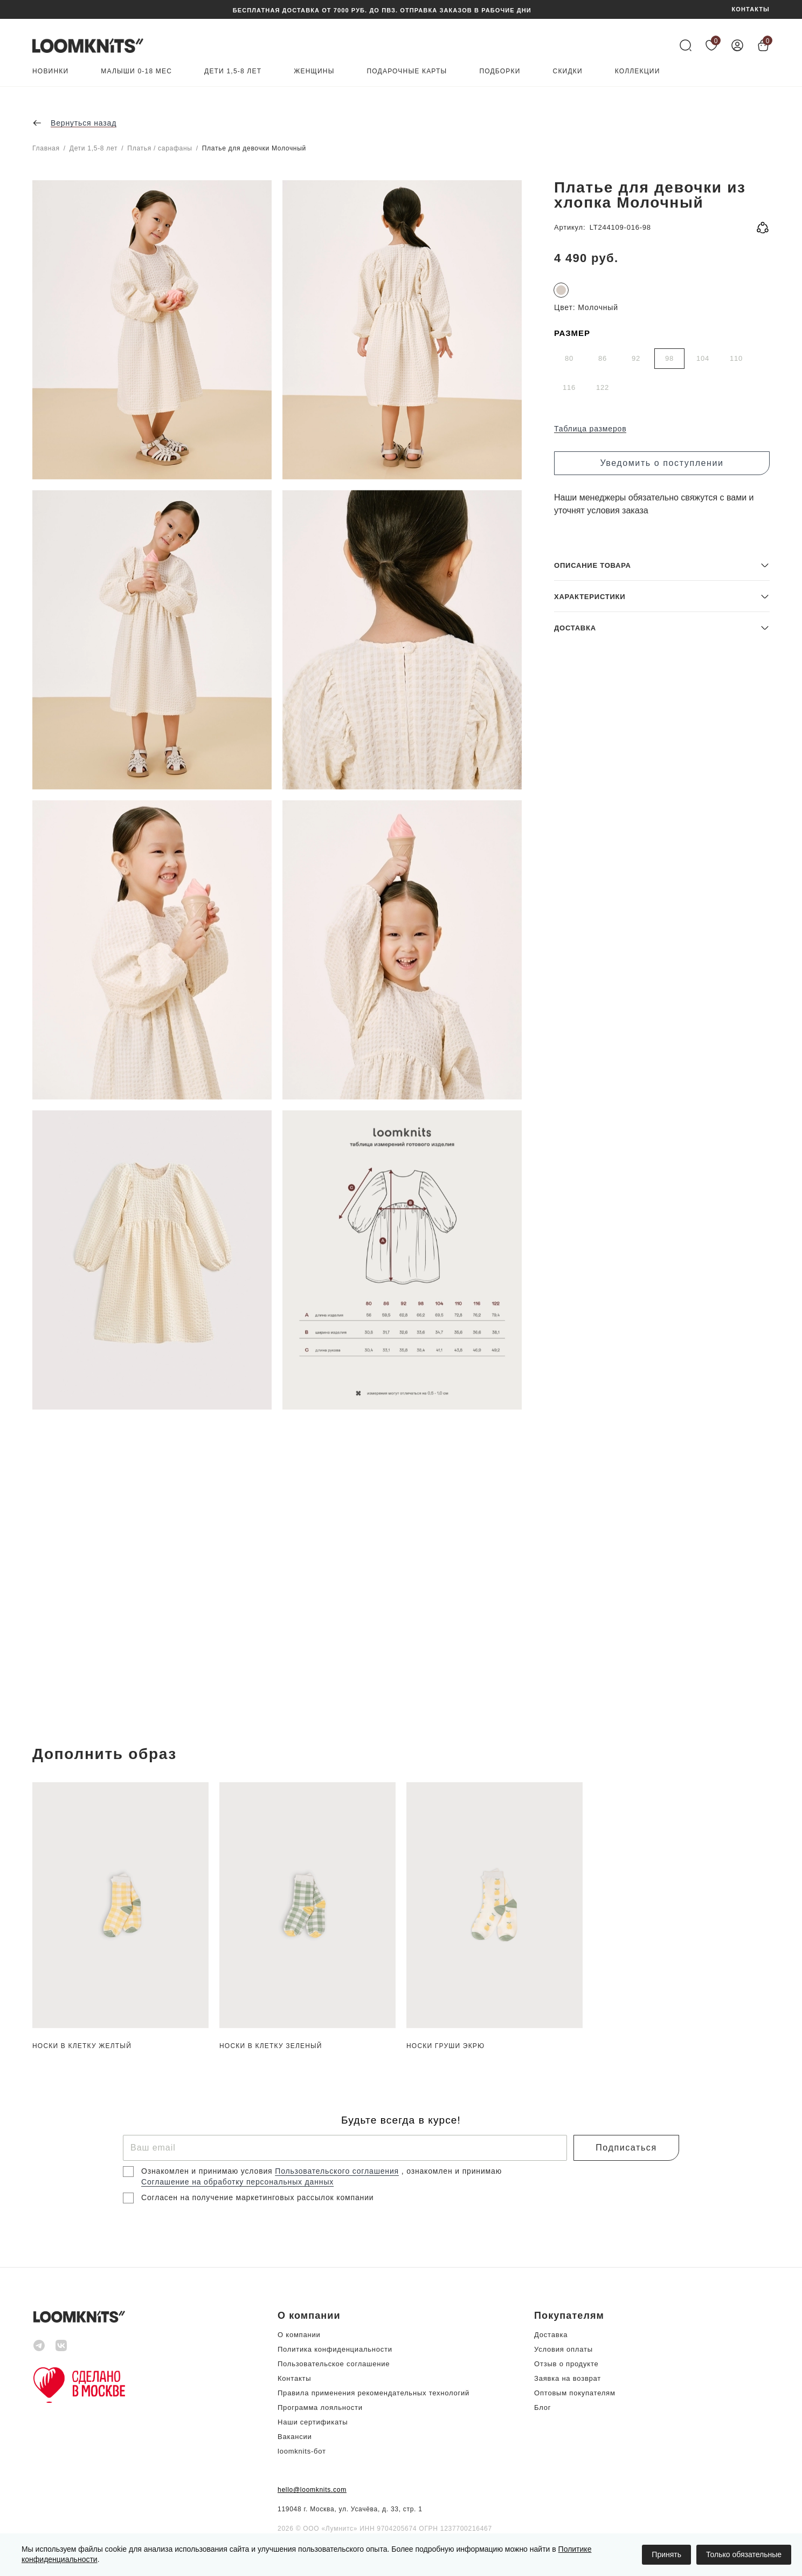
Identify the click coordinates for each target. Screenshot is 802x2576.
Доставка (551, 2335)
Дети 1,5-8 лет (232, 71)
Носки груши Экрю (445, 2046)
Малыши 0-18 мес (136, 71)
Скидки (568, 71)
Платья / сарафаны (159, 148)
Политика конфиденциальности (335, 2349)
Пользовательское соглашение (334, 2364)
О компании (299, 2335)
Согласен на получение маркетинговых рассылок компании (257, 2197)
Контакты (294, 2378)
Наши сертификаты (313, 2422)
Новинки (50, 71)
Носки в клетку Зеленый (270, 2046)
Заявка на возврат (567, 2378)
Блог (542, 2407)
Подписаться (626, 2147)
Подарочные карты (407, 71)
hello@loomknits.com (312, 2489)
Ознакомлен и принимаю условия (208, 2171)
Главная (46, 148)
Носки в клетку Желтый (82, 2046)
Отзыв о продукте (566, 2364)
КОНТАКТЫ (751, 9)
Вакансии (295, 2437)
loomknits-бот (302, 2451)
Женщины (314, 71)
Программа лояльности (320, 2407)
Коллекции (637, 71)
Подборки (499, 71)
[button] (662, 1641)
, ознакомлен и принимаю (452, 2171)
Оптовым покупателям (575, 2393)
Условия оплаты (563, 2349)
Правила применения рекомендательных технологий (373, 2393)
